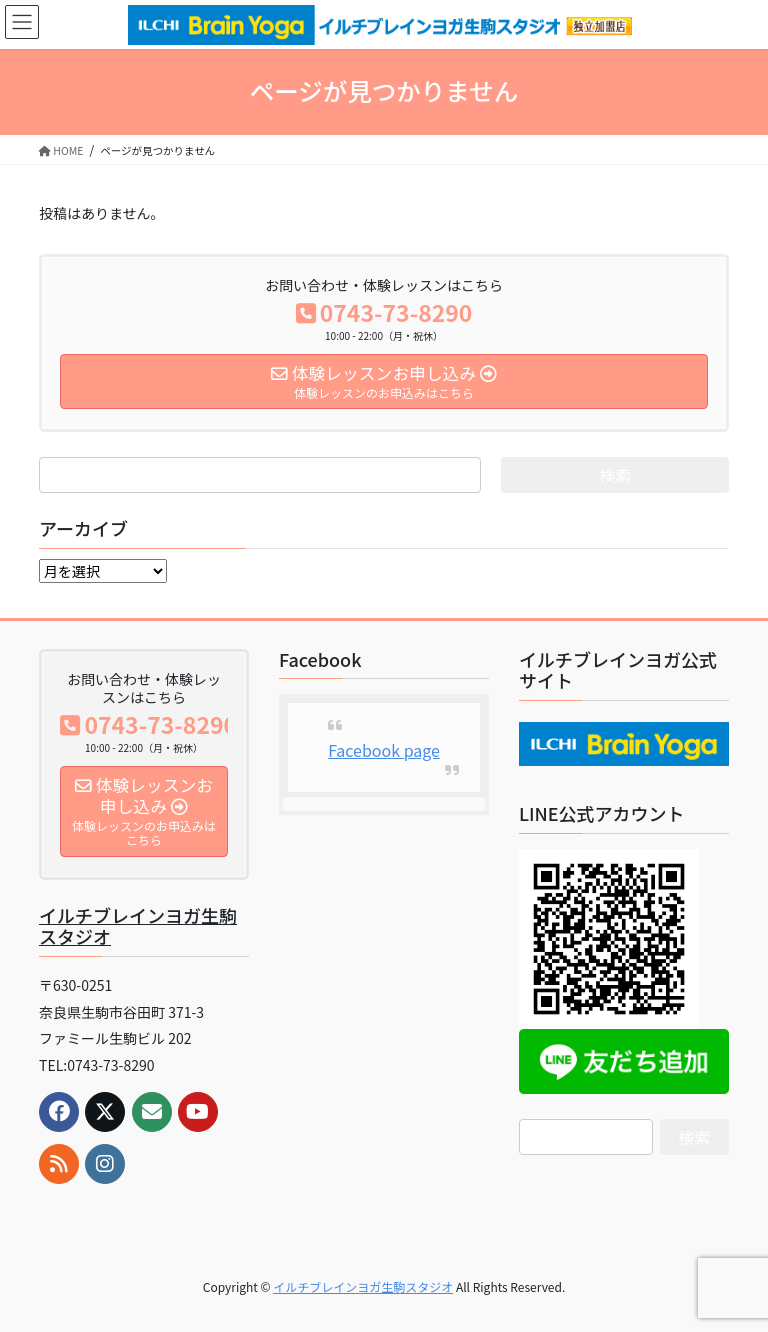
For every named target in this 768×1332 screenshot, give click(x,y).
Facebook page (384, 750)
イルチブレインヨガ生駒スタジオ (138, 926)
